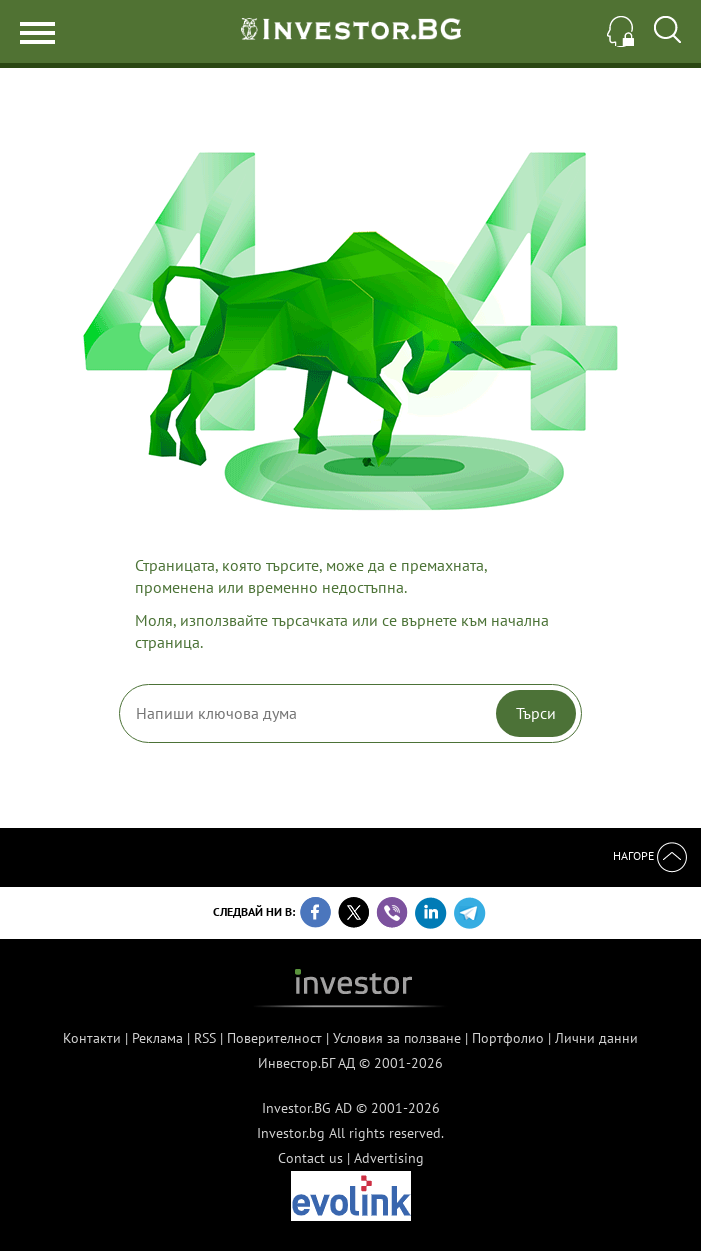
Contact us (310, 1158)
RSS (205, 1038)
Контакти (92, 1038)
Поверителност (274, 1038)
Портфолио (508, 1038)
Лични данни (596, 1038)
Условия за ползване (397, 1038)
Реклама (157, 1038)
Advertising (389, 1158)
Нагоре (650, 855)
